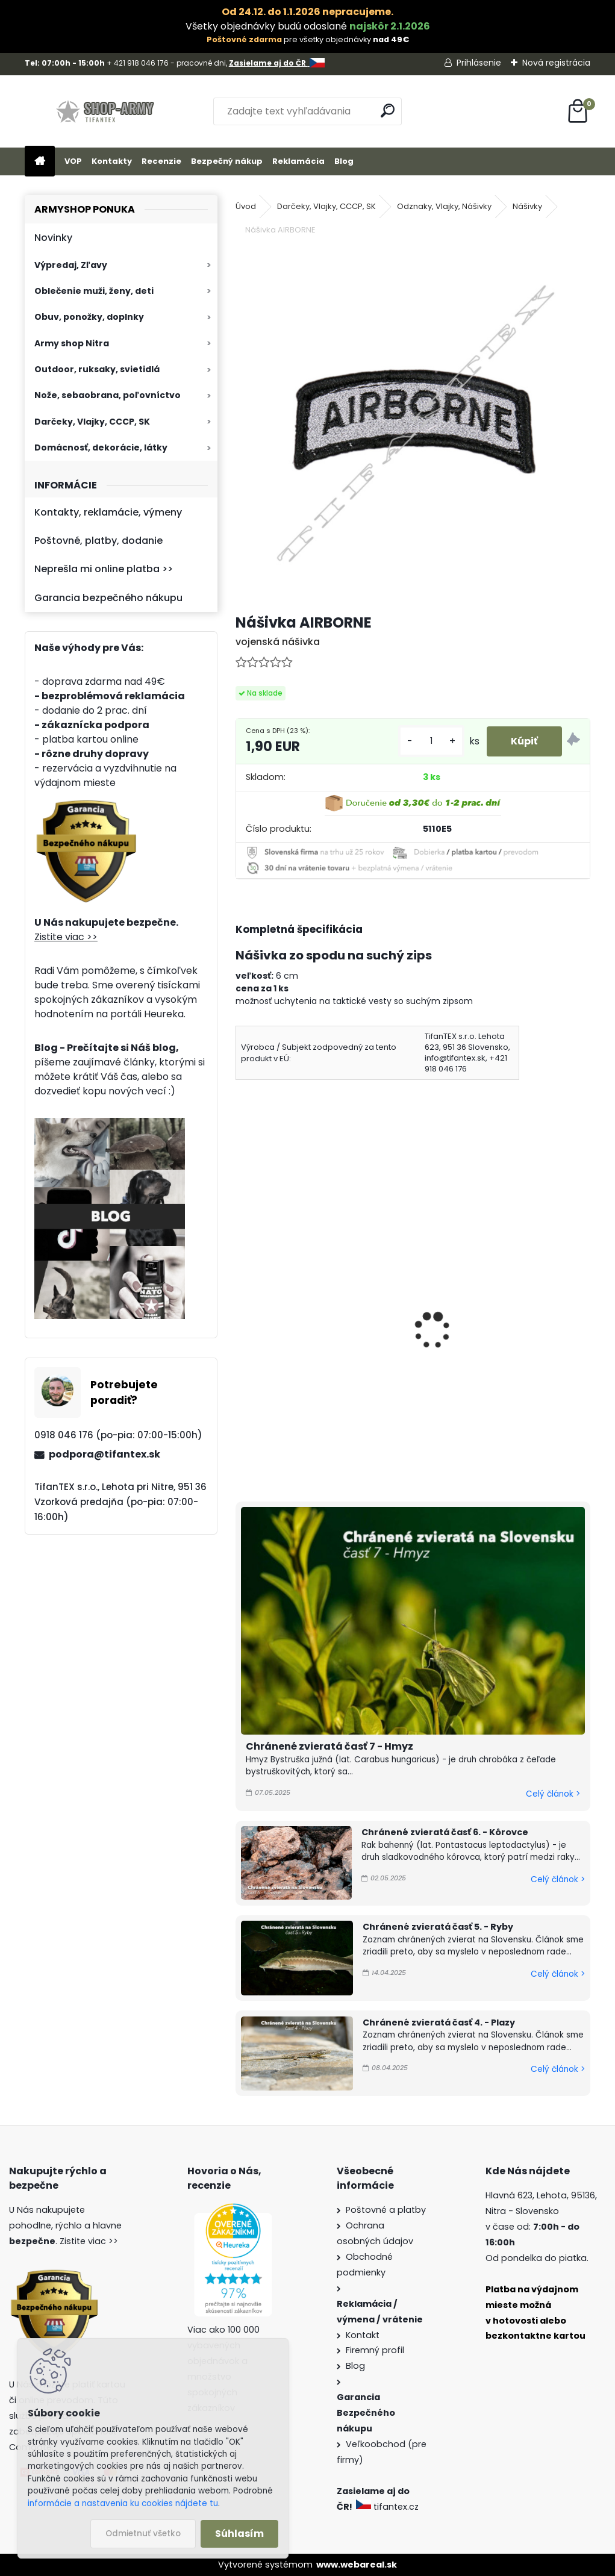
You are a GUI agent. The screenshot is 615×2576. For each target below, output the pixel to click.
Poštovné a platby (386, 2210)
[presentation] (241, 1314)
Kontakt (362, 2335)
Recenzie (161, 161)
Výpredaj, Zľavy (70, 265)
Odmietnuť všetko (143, 2533)
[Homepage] (40, 161)
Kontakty (112, 161)
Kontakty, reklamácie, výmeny (108, 512)
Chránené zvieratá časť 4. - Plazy (439, 2022)
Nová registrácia (556, 63)
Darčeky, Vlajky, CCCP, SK (92, 422)
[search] (388, 110)
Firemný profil (375, 2350)
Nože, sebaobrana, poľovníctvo (107, 395)
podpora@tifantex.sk (104, 1454)
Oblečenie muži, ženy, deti (94, 291)
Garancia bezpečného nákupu (108, 598)
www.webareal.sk (356, 2565)
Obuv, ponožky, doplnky (89, 317)
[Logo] (107, 111)
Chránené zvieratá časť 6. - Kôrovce (444, 1832)
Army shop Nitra (71, 343)
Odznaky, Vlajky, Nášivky (444, 206)
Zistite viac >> (66, 937)
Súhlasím (239, 2533)
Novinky (53, 238)
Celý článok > (553, 1794)
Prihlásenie (479, 63)
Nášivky (527, 206)
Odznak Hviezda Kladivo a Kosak (503, 1339)
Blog (344, 161)
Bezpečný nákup (227, 161)
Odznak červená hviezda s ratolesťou (305, 1347)
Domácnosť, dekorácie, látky (100, 447)
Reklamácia (298, 161)
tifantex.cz (388, 2507)
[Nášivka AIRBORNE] (413, 425)
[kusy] (431, 741)
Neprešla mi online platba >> (103, 569)
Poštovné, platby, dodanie (98, 540)
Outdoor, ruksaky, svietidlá (97, 369)
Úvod (246, 206)
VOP (73, 161)
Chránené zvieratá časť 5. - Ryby (438, 1927)
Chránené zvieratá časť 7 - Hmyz (329, 1746)
